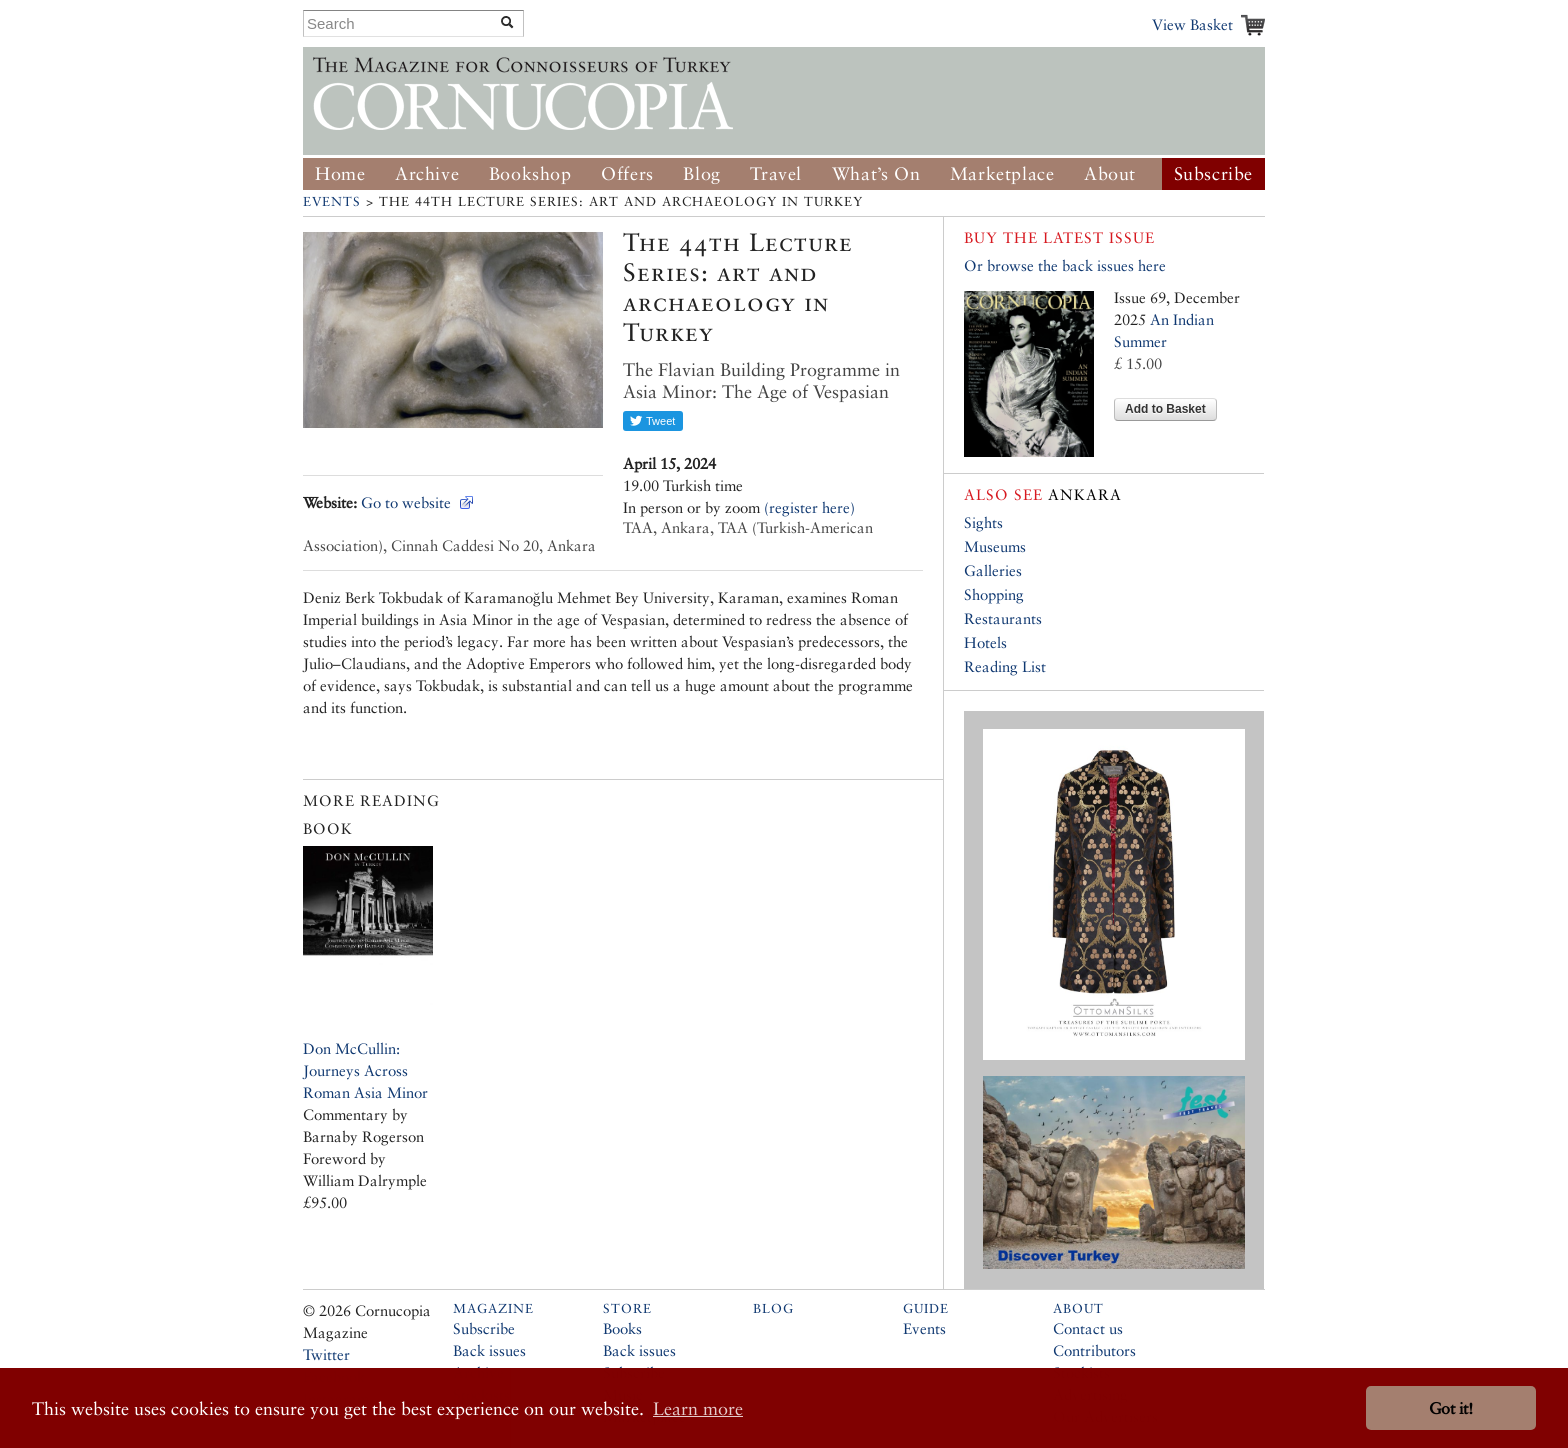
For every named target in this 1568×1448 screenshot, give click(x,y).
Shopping (994, 594)
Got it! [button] (1451, 1408)
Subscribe (1213, 173)
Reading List (1005, 666)
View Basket (1192, 24)
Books (622, 1328)
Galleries (993, 570)
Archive (427, 173)
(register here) (809, 507)
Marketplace (1002, 173)
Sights (983, 522)
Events (332, 201)
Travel (776, 173)
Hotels (985, 642)
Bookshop (530, 173)
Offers (627, 173)
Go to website (406, 502)
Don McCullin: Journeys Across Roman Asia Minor (365, 1070)
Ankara (1043, 494)
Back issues (489, 1350)
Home (340, 173)
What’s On (876, 173)
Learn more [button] (698, 1408)
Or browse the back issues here (1065, 265)
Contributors (1094, 1350)
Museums (995, 546)
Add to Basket (1165, 409)
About (1110, 173)
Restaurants (1003, 618)
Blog (701, 173)
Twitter (326, 1354)
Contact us (1088, 1328)
